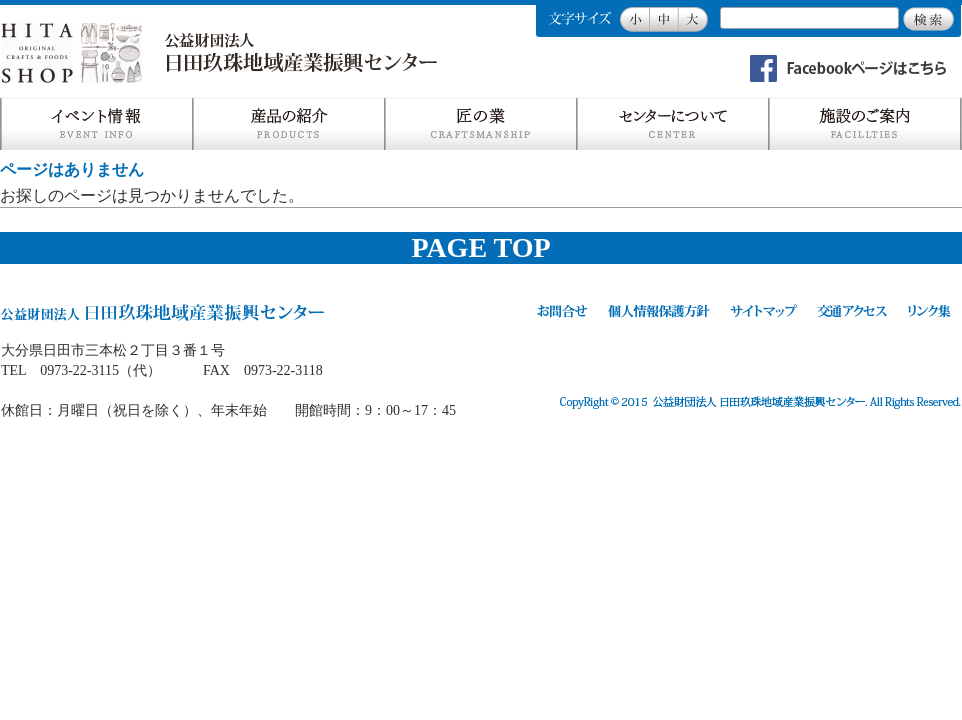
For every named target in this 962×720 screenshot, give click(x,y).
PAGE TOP (480, 247)
